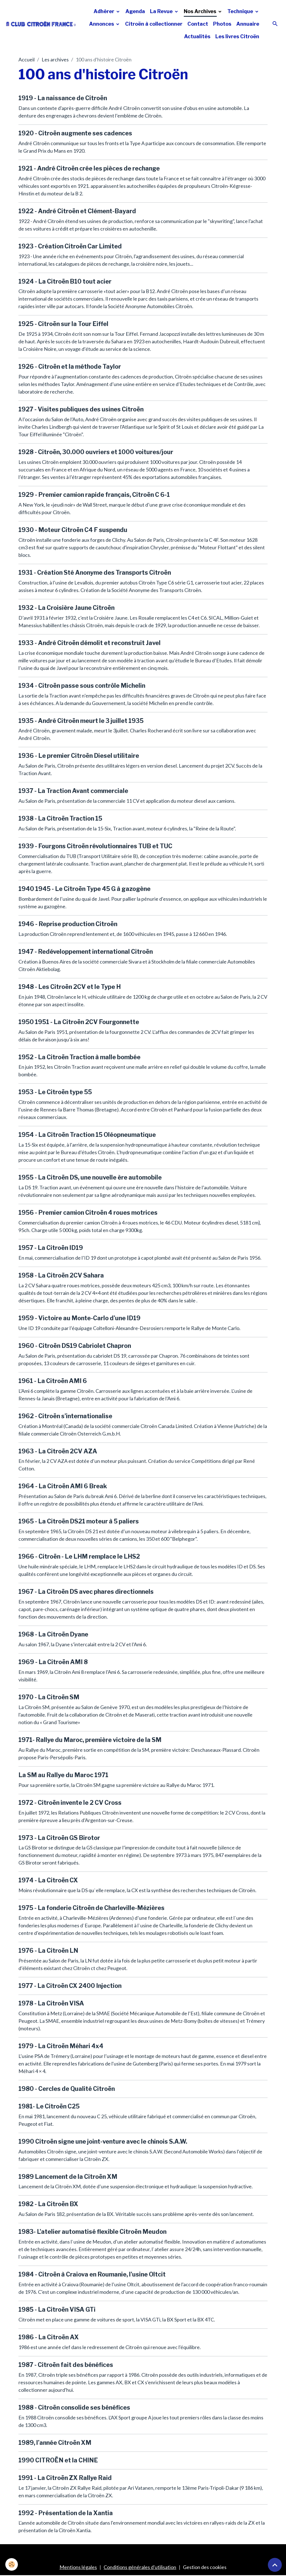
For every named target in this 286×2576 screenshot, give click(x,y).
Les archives (55, 59)
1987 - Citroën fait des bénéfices (65, 2364)
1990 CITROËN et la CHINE (58, 2460)
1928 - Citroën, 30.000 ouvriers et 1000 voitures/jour (95, 452)
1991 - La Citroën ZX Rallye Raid (65, 2477)
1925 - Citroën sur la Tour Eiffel (63, 323)
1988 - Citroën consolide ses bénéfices (74, 2407)
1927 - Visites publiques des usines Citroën (81, 409)
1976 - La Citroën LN (48, 1950)
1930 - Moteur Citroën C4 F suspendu (72, 529)
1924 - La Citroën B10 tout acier (64, 281)
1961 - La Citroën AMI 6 (52, 1380)
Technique (240, 11)
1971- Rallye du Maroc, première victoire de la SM (89, 1739)
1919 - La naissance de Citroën (62, 98)
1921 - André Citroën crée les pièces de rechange (89, 168)
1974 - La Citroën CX (48, 1880)
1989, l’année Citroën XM (54, 2442)
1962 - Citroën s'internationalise (65, 1416)
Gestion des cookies (205, 2567)
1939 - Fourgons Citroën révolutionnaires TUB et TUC (95, 846)
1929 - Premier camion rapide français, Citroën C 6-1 (94, 494)
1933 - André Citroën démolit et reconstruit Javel (89, 642)
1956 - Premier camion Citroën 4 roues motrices (88, 1212)
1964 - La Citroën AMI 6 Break (62, 1486)
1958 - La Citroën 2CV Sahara (61, 1275)
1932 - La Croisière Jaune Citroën (66, 607)
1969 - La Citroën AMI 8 (53, 1662)
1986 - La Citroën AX (48, 2337)
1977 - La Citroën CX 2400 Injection (69, 1985)
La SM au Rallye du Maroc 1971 (63, 1775)
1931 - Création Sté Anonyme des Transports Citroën (94, 572)
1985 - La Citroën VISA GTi (57, 2309)
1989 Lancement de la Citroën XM (67, 2176)
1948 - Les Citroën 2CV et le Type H (69, 986)
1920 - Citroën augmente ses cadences (75, 133)
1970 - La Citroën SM (48, 1697)
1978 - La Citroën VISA (51, 2003)
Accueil (26, 59)
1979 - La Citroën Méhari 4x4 (60, 2046)
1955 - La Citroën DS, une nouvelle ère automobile (90, 1177)
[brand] (41, 23)
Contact (197, 24)
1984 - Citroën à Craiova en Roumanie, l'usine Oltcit (92, 2274)
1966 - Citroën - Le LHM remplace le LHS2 (79, 1556)
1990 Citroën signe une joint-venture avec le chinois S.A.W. (102, 2141)
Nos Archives (200, 11)
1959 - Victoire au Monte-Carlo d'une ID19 (79, 1318)
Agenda (135, 11)
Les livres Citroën (237, 36)
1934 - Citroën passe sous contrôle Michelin (81, 685)
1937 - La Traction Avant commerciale (73, 790)
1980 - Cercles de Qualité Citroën (66, 2088)
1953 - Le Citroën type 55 (55, 1092)
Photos (222, 24)
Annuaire (247, 24)
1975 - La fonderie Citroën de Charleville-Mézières (91, 1907)
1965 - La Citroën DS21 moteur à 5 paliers (78, 1521)
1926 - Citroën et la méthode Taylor (69, 366)
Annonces (102, 24)
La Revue (162, 11)
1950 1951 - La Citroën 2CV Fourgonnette (78, 1021)
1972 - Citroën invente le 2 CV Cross (69, 1802)
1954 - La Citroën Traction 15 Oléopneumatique (87, 1134)
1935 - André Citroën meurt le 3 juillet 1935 (81, 720)
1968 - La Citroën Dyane (53, 1634)
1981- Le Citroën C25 (49, 2106)
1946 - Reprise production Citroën (67, 924)
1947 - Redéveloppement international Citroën (85, 951)
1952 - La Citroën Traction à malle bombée (79, 1057)
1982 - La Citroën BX (48, 2204)
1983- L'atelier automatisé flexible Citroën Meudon (92, 2231)
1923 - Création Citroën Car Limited (70, 246)
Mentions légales (78, 2567)
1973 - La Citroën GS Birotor (59, 1837)
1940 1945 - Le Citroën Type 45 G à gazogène (84, 888)
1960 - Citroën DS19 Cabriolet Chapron (74, 1345)
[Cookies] (12, 2564)
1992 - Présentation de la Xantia (65, 2513)
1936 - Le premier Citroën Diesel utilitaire (78, 755)
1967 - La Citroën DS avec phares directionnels (86, 1591)
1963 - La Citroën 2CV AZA (57, 1451)
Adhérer (104, 11)
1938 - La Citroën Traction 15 (60, 818)
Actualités (197, 36)
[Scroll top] (275, 2565)
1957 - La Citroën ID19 (50, 1247)
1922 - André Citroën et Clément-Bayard (77, 211)
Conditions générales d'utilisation (140, 2567)
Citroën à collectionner (153, 24)
